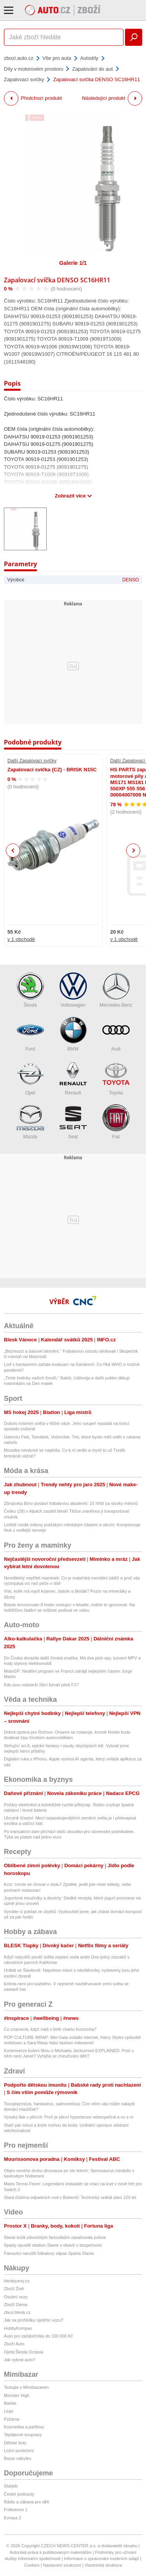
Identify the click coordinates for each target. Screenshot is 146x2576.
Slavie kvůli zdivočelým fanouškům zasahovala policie (55, 2237)
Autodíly (89, 58)
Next (133, 850)
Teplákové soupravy (23, 2434)
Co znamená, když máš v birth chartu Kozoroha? (50, 2029)
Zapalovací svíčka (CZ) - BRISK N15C (52, 769)
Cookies (32, 2565)
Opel (30, 1078)
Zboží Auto (14, 2343)
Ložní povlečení (19, 2450)
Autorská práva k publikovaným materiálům (50, 2552)
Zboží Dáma (15, 2304)
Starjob (11, 2486)
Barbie (10, 2403)
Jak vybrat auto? (19, 2359)
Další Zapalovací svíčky (31, 761)
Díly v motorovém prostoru (33, 69)
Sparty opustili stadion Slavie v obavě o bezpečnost (53, 2245)
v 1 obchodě (21, 939)
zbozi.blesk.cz (17, 2312)
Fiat (116, 1121)
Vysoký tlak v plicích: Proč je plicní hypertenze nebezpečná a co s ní (68, 2117)
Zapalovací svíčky (24, 79)
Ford (30, 1034)
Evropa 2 (12, 2517)
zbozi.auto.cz (18, 58)
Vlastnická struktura (103, 2565)
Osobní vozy (16, 2296)
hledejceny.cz (17, 2281)
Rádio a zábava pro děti (26, 2501)
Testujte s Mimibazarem (26, 2387)
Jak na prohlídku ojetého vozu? (33, 2320)
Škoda (30, 990)
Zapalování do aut (92, 69)
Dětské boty (15, 2442)
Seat (73, 1121)
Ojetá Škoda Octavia (23, 2352)
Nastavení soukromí (62, 2565)
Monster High (16, 2395)
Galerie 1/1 (73, 263)
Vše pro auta (56, 58)
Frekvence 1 (16, 2509)
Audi (116, 1034)
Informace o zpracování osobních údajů (101, 2558)
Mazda (30, 1121)
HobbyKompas (18, 2328)
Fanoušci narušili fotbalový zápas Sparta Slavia (49, 2253)
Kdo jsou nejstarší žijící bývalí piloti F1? (41, 1684)
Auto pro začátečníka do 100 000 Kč (38, 2336)
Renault (73, 1078)
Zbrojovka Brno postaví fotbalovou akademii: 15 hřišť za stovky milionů (71, 1503)
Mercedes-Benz (115, 990)
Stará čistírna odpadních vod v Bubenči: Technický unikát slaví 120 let (70, 2197)
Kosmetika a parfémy (24, 2427)
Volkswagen (73, 990)
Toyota (116, 1078)
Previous (13, 850)
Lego (8, 2411)
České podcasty (19, 2494)
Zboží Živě (14, 2288)
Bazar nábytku (17, 2458)
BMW (73, 1034)
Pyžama (11, 2419)
